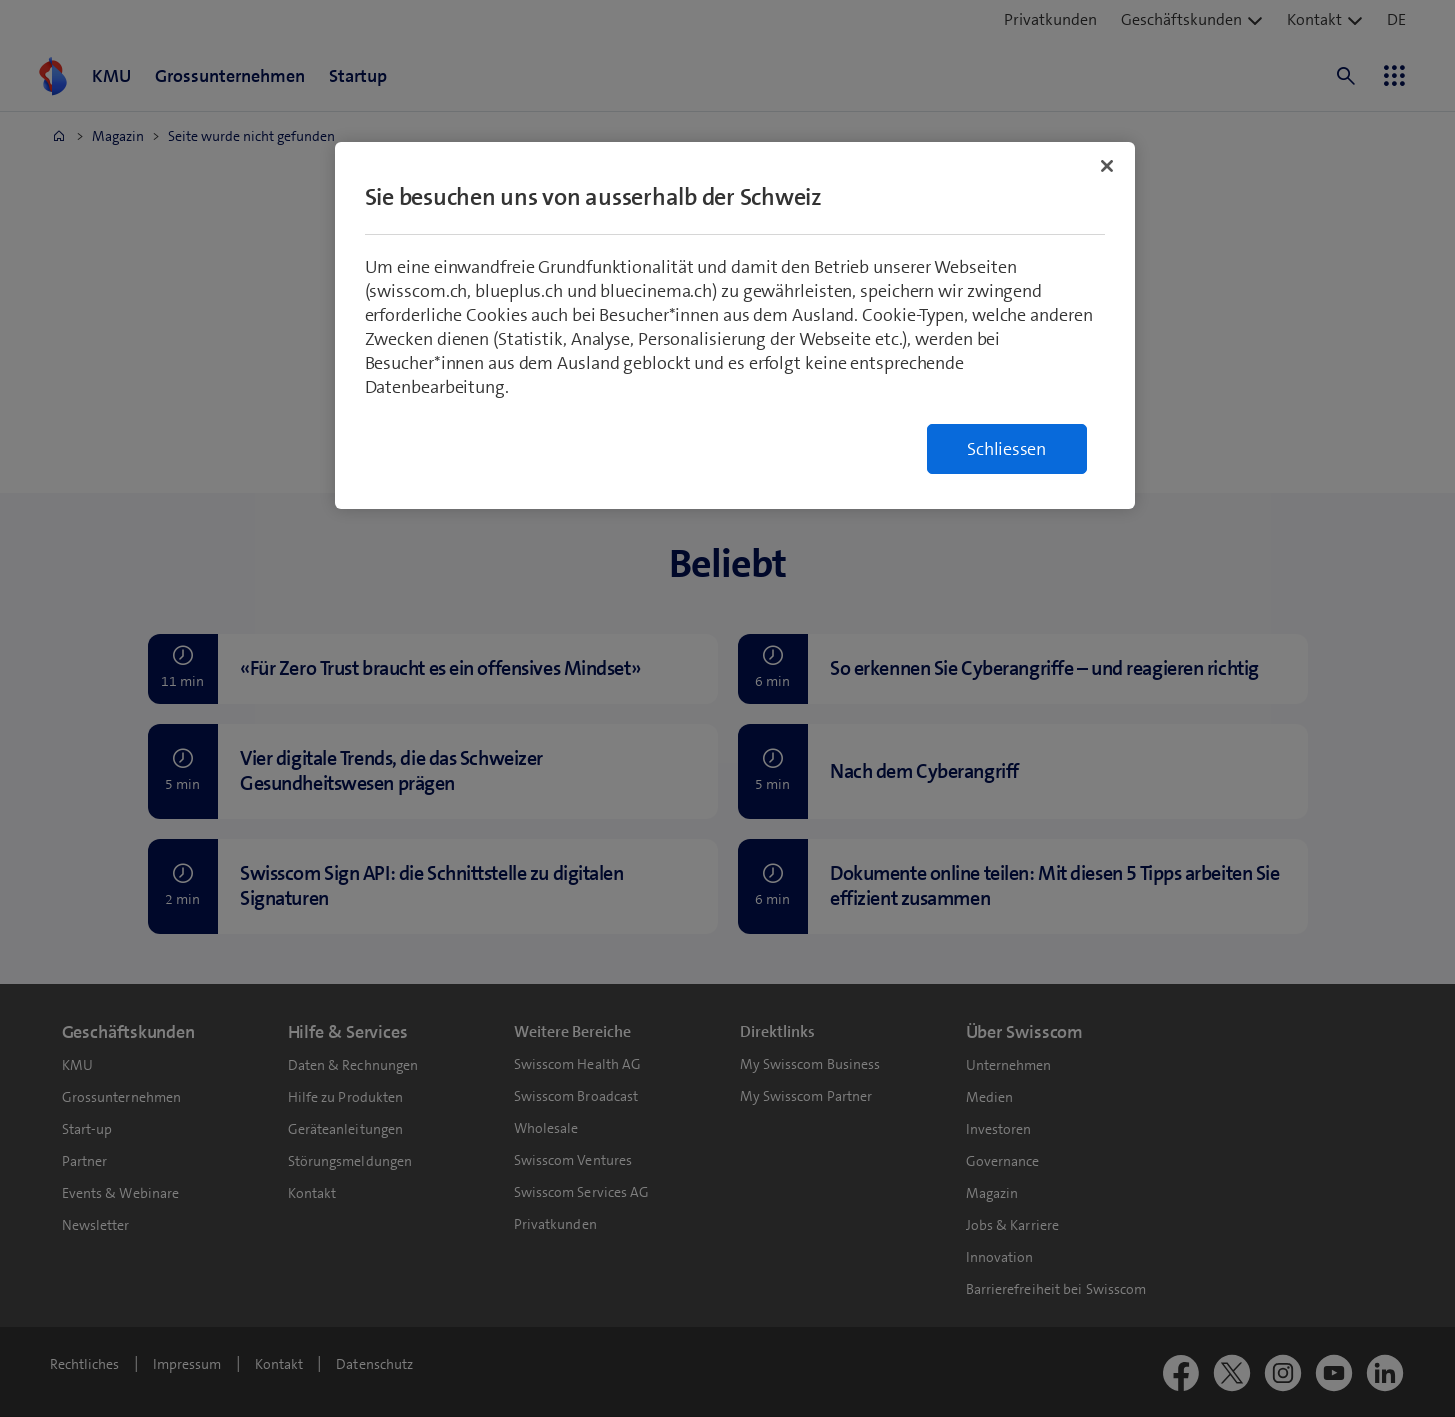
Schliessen (1006, 449)
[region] (735, 325)
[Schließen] (1107, 166)
